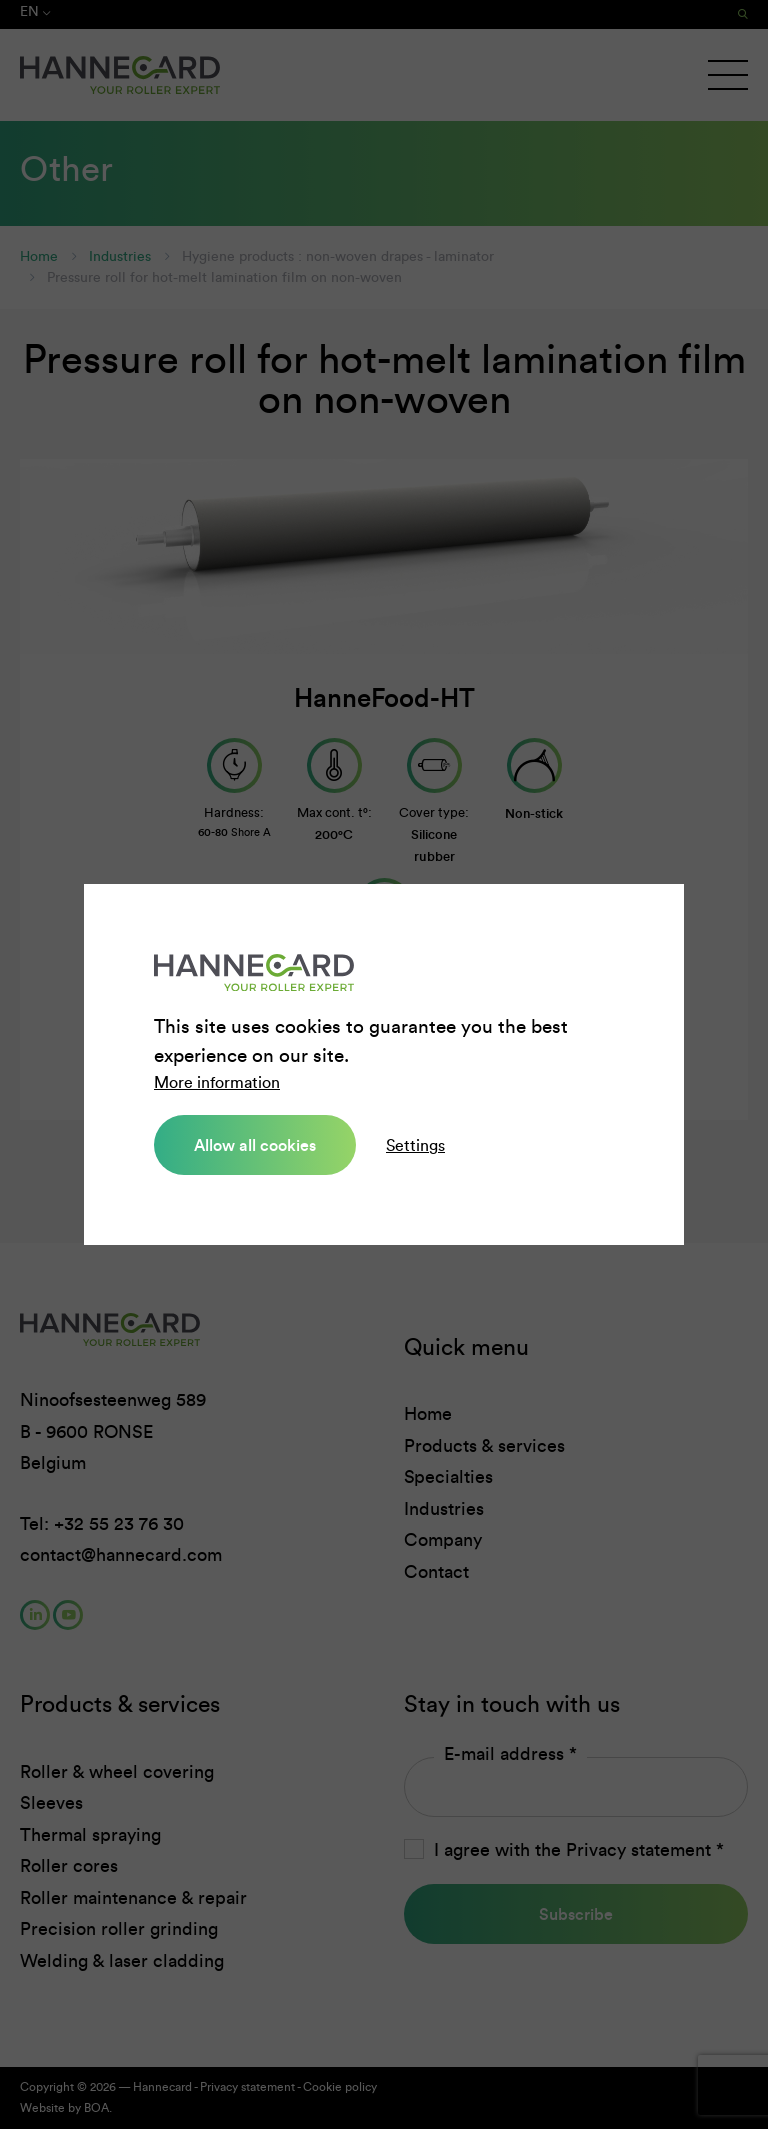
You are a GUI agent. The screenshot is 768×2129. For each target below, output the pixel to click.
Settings (415, 1145)
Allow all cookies (255, 1145)
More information (217, 1082)
